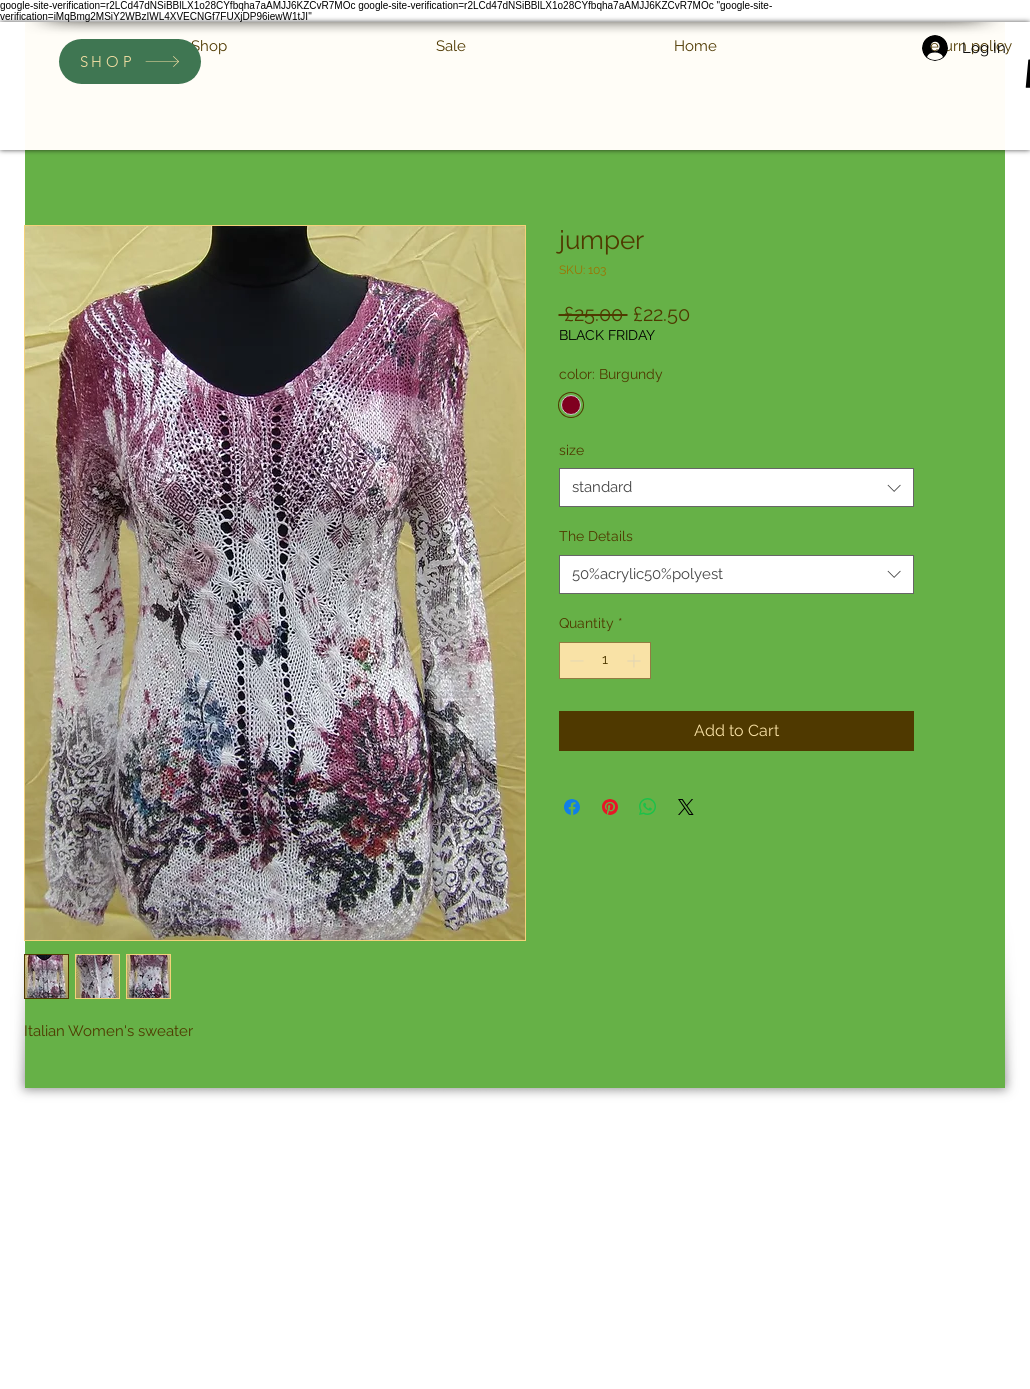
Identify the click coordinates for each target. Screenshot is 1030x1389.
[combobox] (736, 487)
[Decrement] (574, 660)
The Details (596, 536)
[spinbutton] (605, 660)
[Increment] (635, 660)
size (571, 450)
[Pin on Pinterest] (610, 807)
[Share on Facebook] (572, 807)
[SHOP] (130, 61)
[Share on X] (686, 807)
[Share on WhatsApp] (648, 807)
